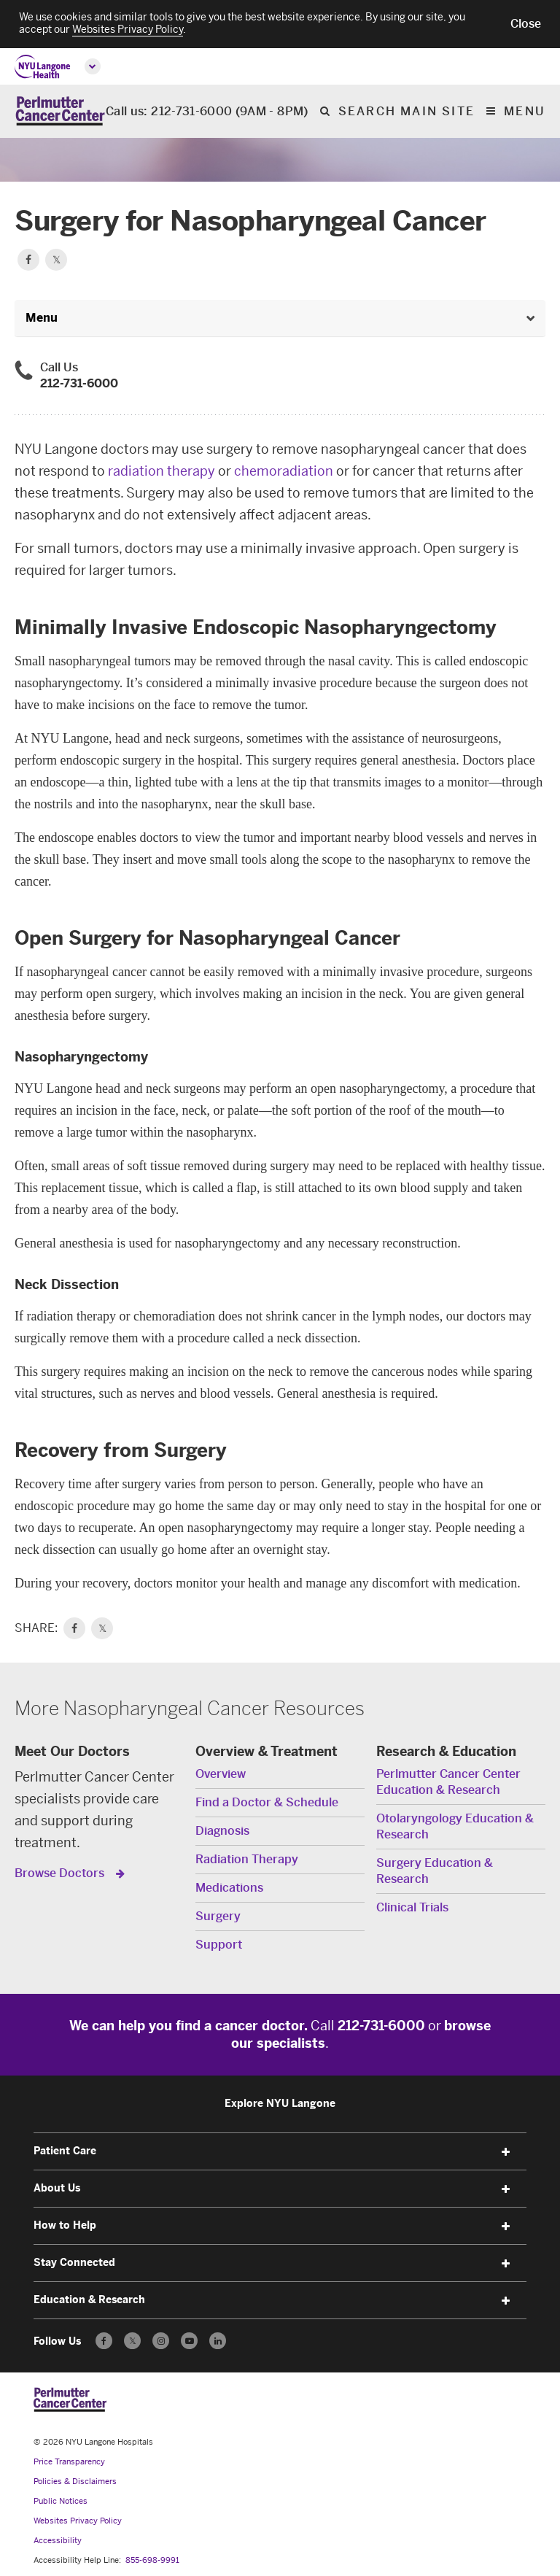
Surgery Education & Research (434, 1871)
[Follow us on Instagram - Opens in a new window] (160, 2340)
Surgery (218, 1916)
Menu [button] (42, 318)
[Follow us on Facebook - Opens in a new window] (104, 2340)
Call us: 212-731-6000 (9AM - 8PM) (207, 112)
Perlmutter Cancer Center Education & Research (448, 1782)
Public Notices (61, 2501)
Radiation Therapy (246, 1859)
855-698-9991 (152, 2560)
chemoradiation (283, 471)
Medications (229, 1888)
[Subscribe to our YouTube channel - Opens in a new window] (189, 2340)
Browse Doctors (61, 1873)
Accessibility (58, 2540)
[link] (74, 1628)
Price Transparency (69, 2462)
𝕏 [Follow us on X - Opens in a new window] (132, 2343)
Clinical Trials (412, 1907)
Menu (524, 112)
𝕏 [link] (102, 1628)
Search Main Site (406, 112)
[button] (525, 24)
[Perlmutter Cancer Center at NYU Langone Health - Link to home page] (70, 2399)
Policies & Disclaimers (75, 2481)
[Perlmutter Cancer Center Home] (60, 111)
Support (218, 1945)
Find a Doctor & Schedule (266, 1802)
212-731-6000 (79, 383)
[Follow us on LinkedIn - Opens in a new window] (217, 2340)
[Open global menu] (93, 66)
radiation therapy (161, 471)
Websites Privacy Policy (78, 2521)
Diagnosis (222, 1831)
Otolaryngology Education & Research (455, 1826)
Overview (220, 1774)
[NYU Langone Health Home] (43, 67)
